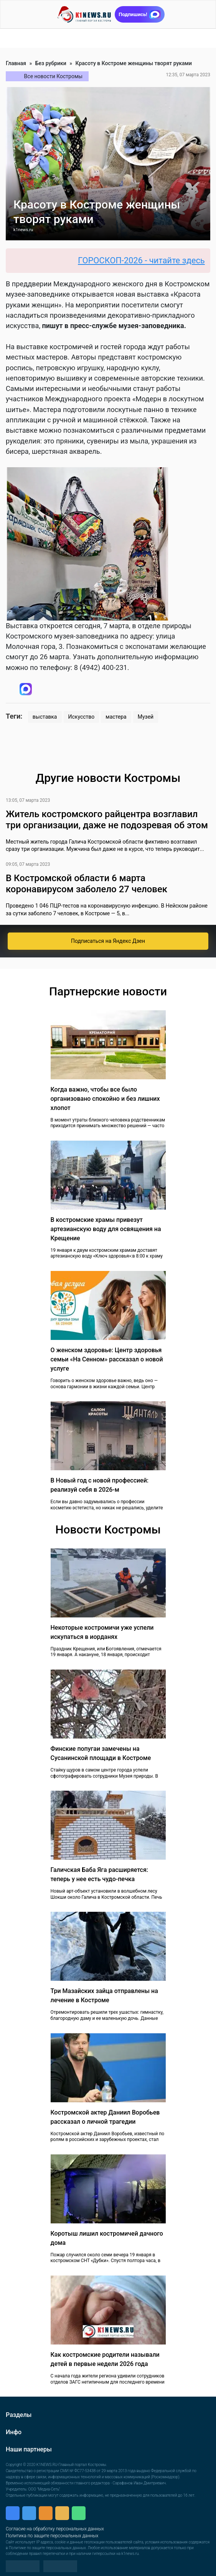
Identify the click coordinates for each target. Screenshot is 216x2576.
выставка (45, 717)
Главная (16, 63)
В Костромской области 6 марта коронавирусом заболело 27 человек (86, 884)
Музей (145, 717)
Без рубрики (50, 63)
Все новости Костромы (53, 76)
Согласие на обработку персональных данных (55, 2529)
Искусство (81, 717)
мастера (116, 717)
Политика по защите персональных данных (52, 2535)
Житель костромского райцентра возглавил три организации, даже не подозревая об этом (107, 820)
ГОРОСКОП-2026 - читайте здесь (145, 260)
